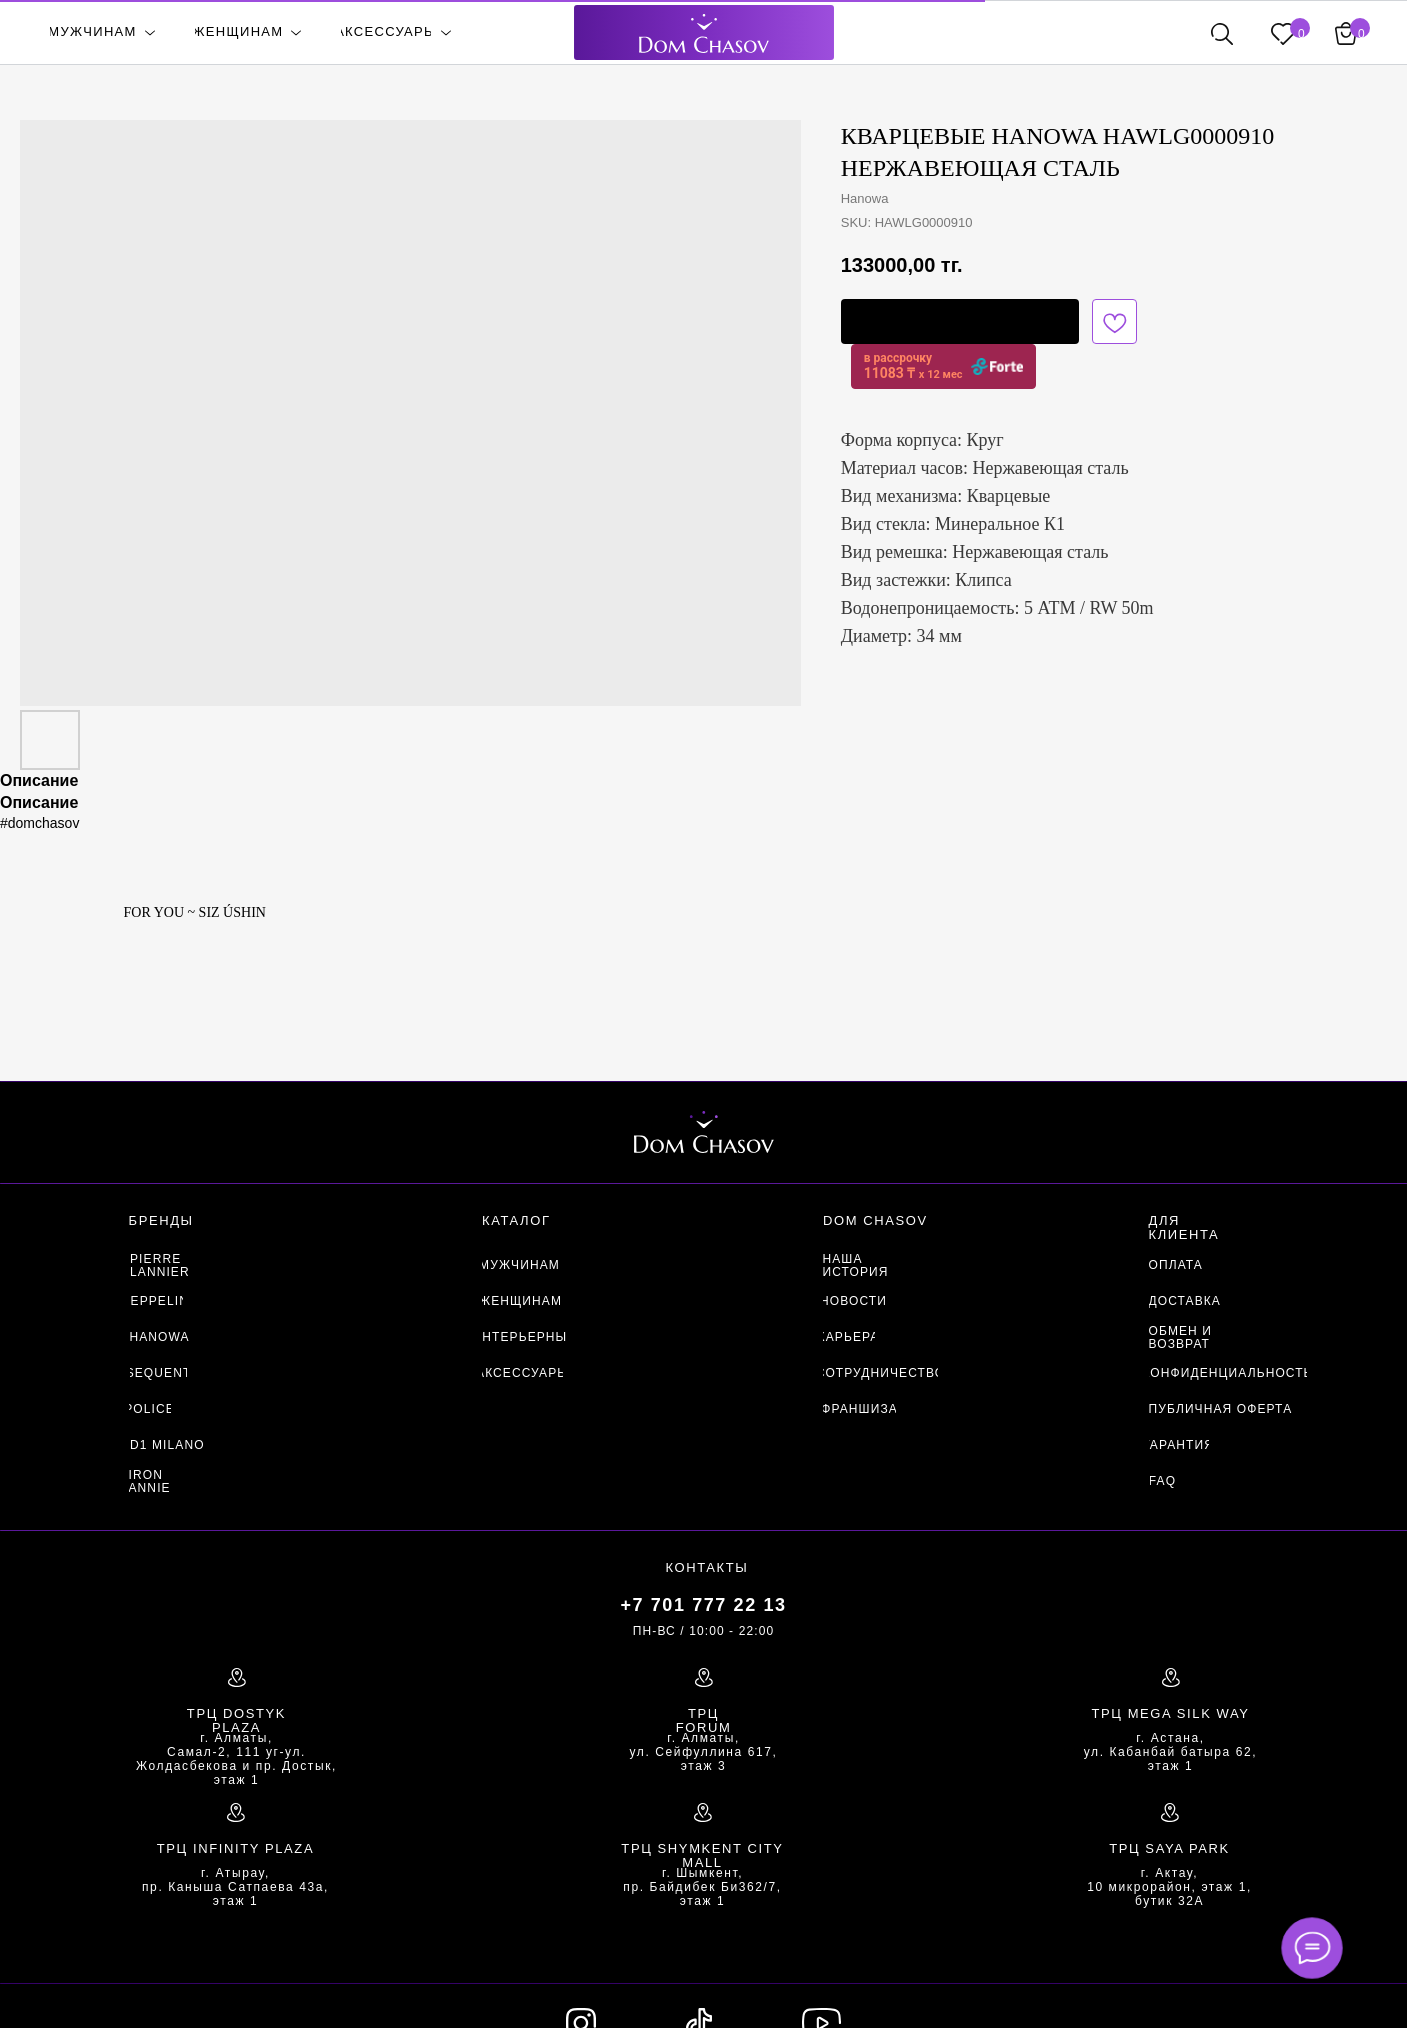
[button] (960, 321)
